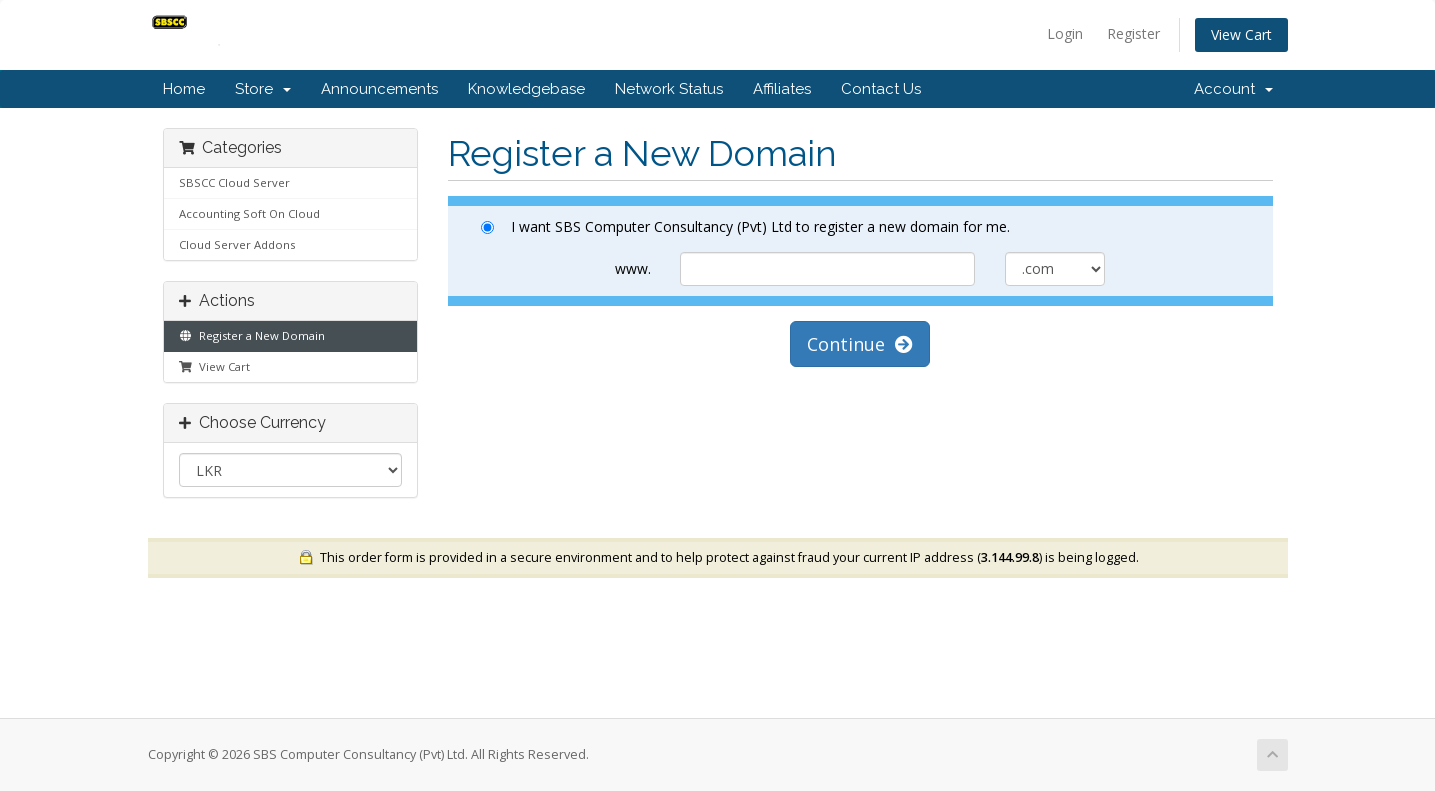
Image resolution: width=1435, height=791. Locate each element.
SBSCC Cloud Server (234, 182)
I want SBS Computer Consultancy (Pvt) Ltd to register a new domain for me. (745, 226)
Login (1065, 33)
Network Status (669, 89)
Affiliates (782, 89)
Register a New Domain (252, 335)
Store (263, 89)
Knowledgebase (526, 89)
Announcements (379, 89)
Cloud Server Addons (237, 244)
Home (184, 89)
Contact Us (881, 89)
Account (1233, 89)
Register (1133, 33)
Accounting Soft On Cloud (249, 213)
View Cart (1241, 34)
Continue (860, 344)
